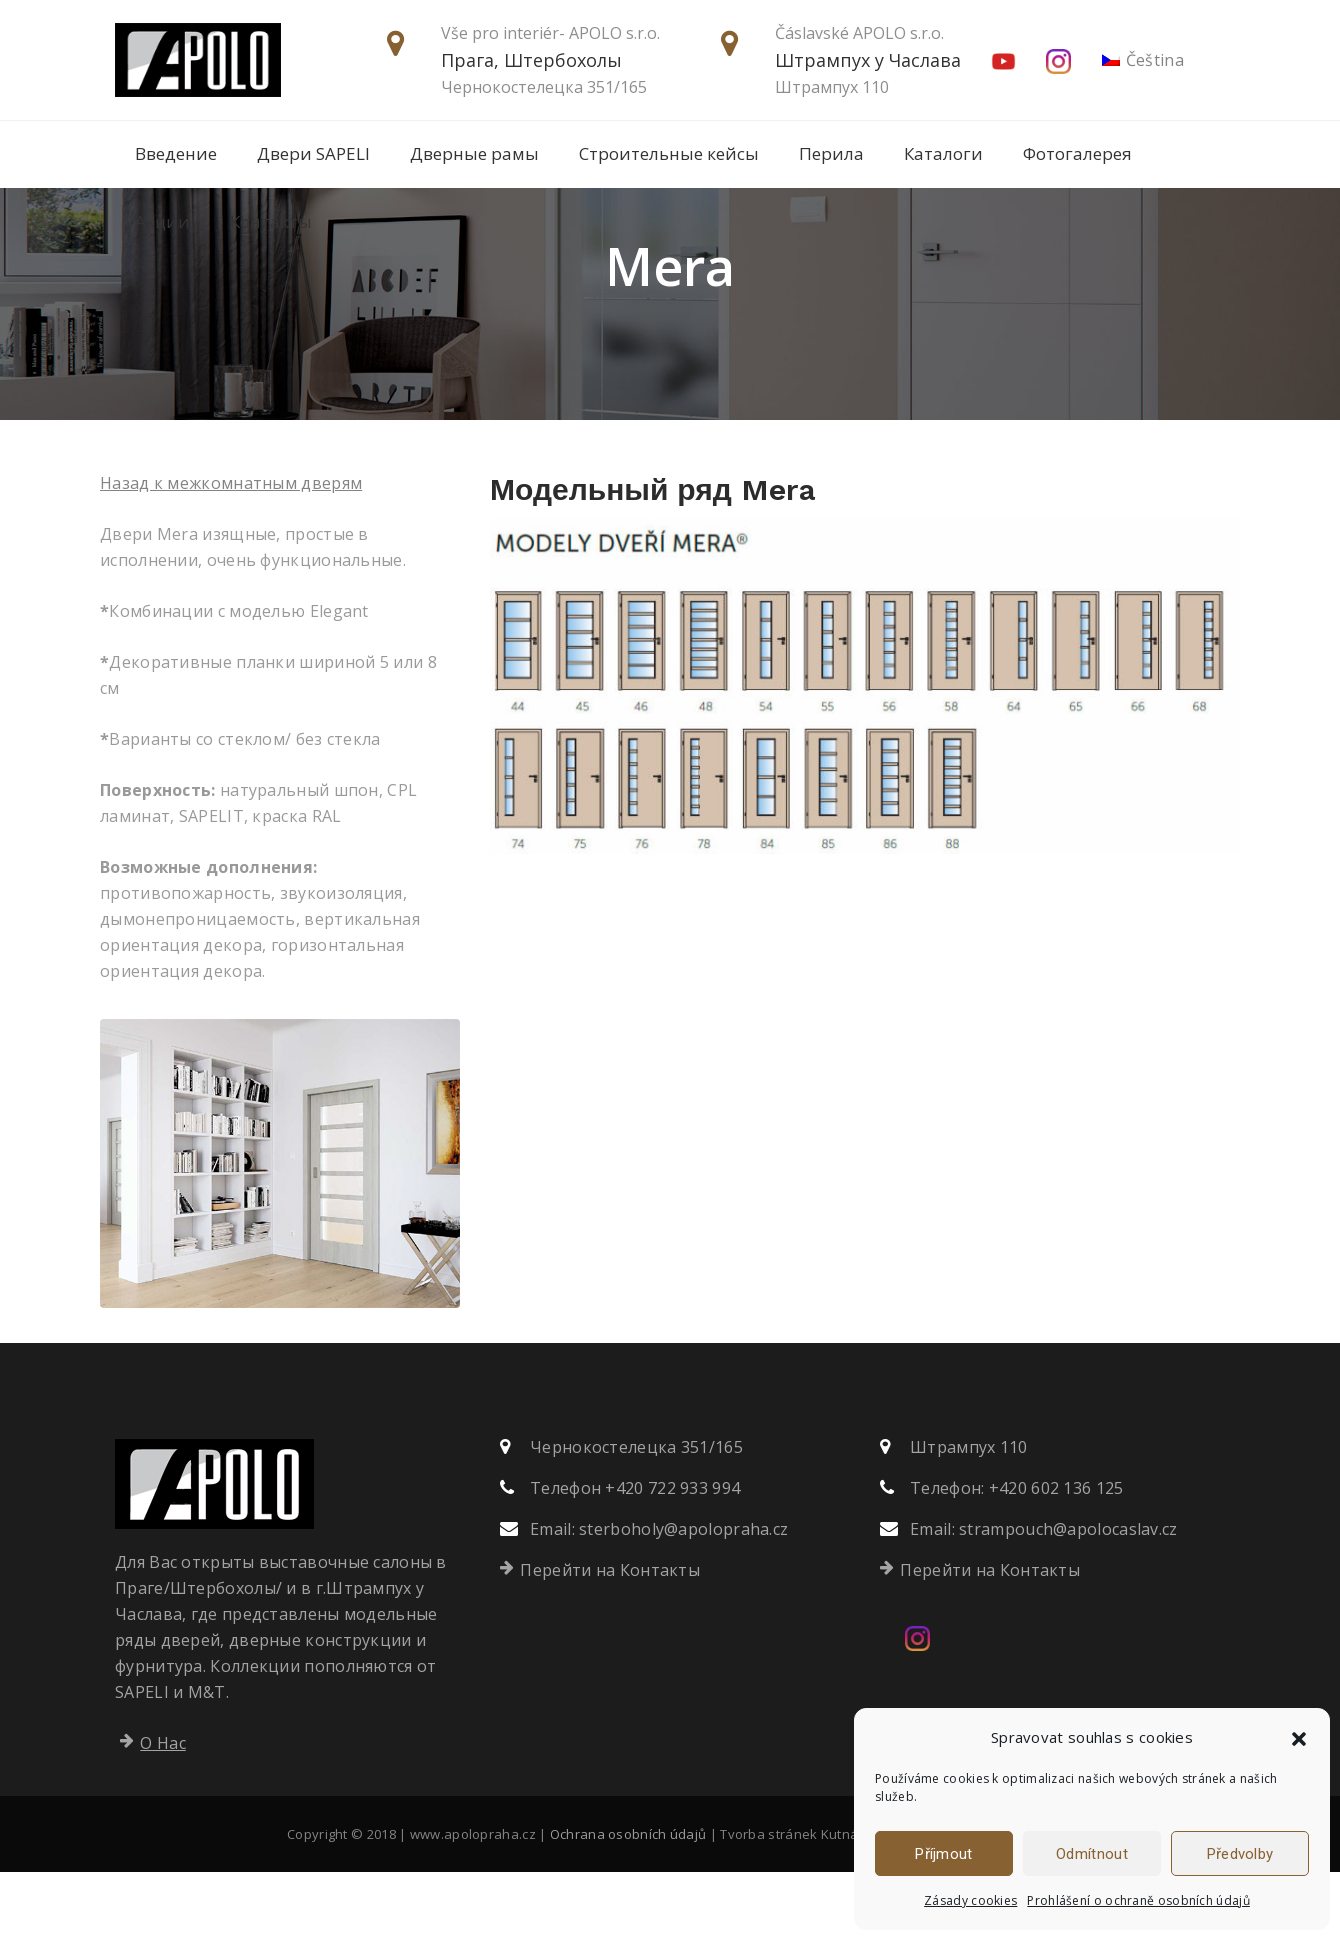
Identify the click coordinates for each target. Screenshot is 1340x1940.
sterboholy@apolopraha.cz (683, 1597)
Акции (162, 221)
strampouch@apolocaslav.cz (1068, 1597)
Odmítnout (1092, 1854)
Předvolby (1240, 1854)
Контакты (271, 221)
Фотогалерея (1077, 153)
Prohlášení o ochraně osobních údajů (1138, 1900)
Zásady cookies (970, 1900)
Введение (176, 153)
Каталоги (943, 153)
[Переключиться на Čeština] (1143, 60)
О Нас (163, 1811)
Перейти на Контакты (610, 1638)
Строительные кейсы (669, 153)
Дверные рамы (474, 153)
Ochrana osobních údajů (628, 1902)
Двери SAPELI (313, 153)
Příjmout (943, 1854)
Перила (831, 153)
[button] (1299, 1737)
